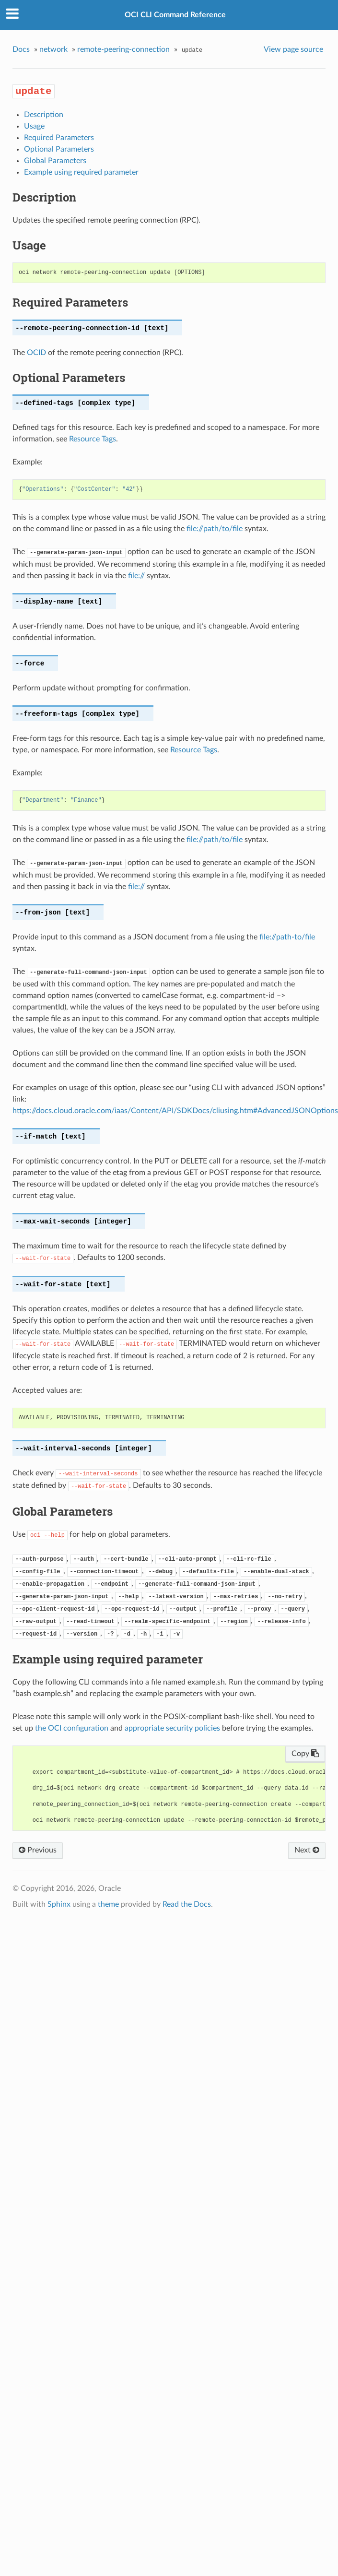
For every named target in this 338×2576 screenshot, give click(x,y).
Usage (34, 126)
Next (306, 1850)
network (53, 49)
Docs (21, 49)
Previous (38, 1850)
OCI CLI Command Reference (175, 15)
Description (43, 115)
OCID (36, 352)
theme (108, 1904)
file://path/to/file (214, 529)
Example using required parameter (81, 172)
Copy (305, 1753)
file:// (136, 576)
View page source (293, 49)
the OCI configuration (71, 1728)
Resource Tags (92, 439)
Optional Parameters (59, 149)
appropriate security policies (172, 1728)
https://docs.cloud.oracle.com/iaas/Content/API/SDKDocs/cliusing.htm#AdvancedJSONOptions (175, 1111)
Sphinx (58, 1904)
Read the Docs (187, 1904)
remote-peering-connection (123, 49)
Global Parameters (55, 161)
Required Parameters (59, 138)
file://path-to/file (287, 937)
